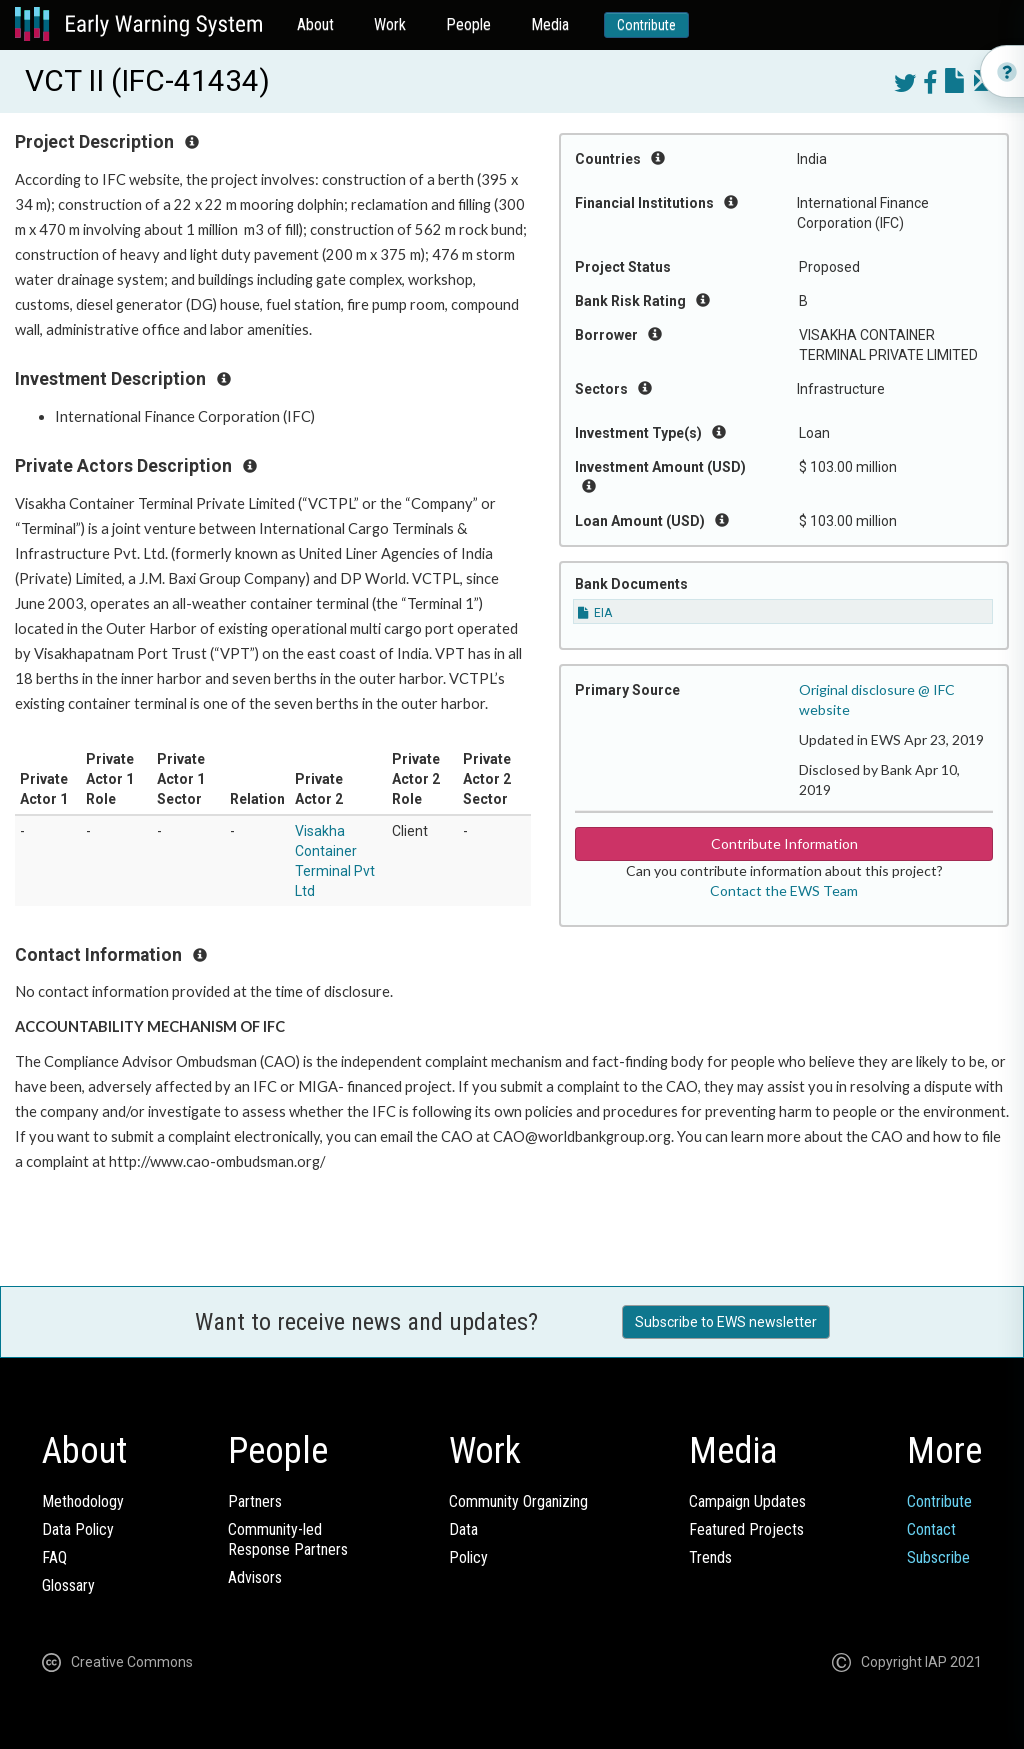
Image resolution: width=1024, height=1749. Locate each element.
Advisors (255, 1577)
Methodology (83, 1501)
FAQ (54, 1557)
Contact (931, 1529)
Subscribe (938, 1557)
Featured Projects (746, 1529)
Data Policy (78, 1529)
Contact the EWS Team (784, 890)
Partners (255, 1501)
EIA (595, 613)
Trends (710, 1557)
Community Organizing (518, 1501)
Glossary (68, 1585)
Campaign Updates (747, 1501)
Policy (468, 1557)
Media (550, 24)
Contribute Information (784, 843)
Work (390, 24)
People (468, 24)
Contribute (646, 25)
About (315, 24)
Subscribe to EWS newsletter (726, 1322)
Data (463, 1529)
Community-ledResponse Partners (288, 1539)
